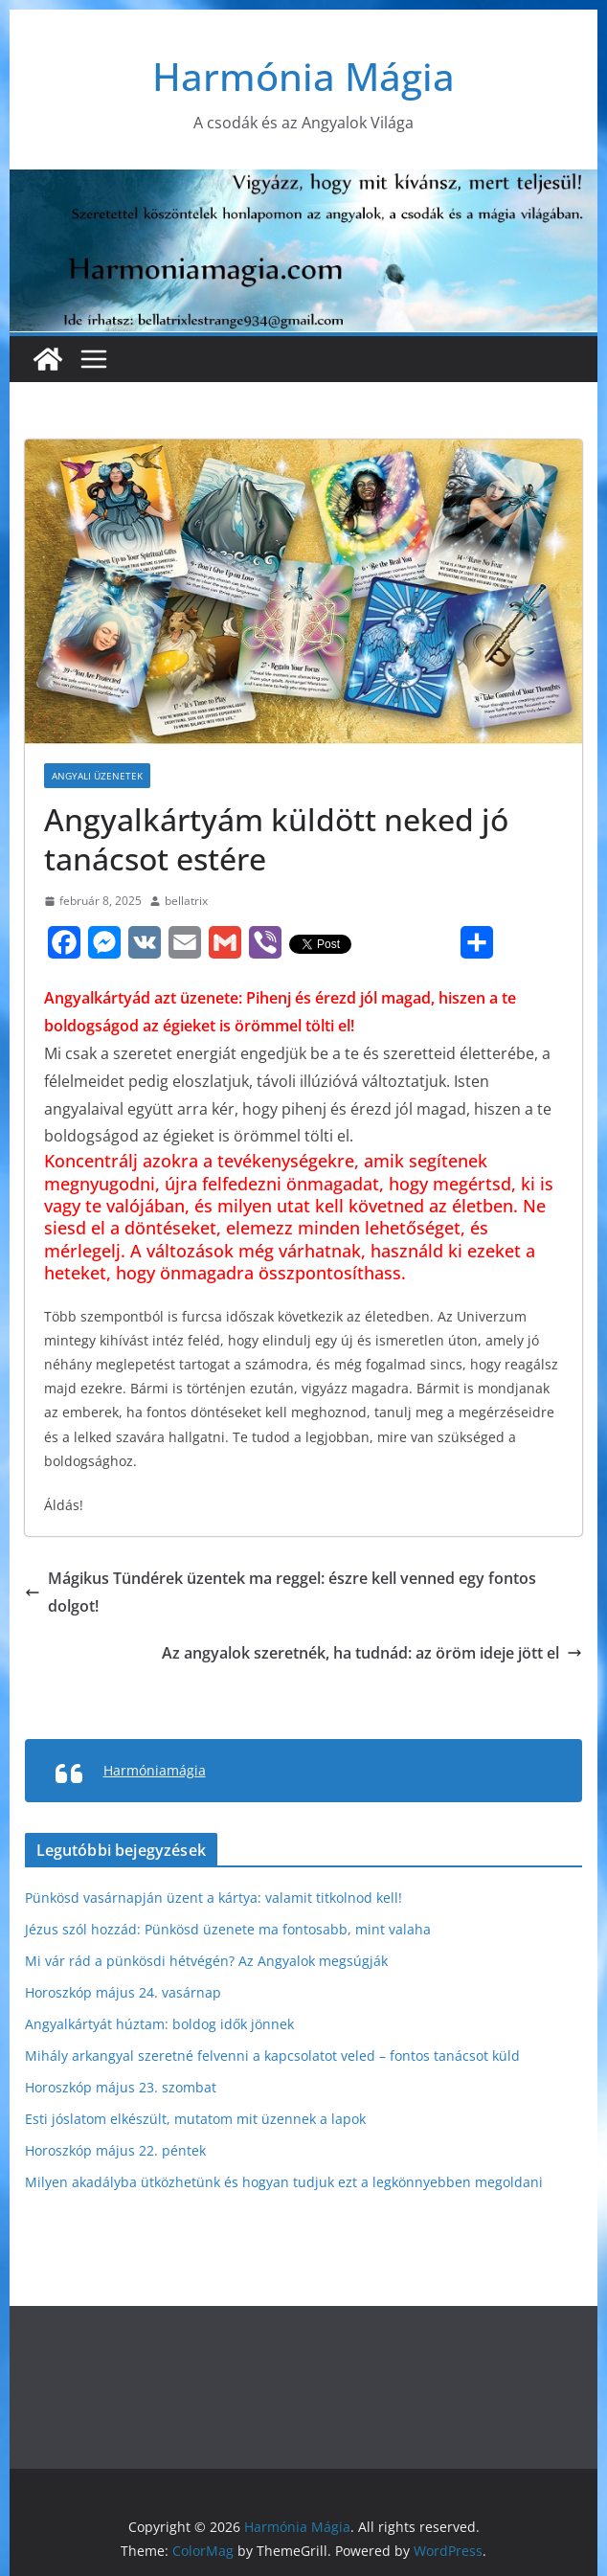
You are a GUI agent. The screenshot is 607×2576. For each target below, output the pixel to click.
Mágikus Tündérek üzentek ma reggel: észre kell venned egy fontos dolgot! (280, 1592)
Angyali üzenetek (97, 775)
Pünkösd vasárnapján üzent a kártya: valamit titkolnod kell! (213, 1897)
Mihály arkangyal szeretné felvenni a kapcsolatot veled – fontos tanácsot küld (272, 2055)
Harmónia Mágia (303, 76)
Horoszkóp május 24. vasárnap (123, 1992)
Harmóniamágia (154, 1770)
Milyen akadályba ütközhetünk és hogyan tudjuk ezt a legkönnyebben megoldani (284, 2182)
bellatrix (186, 901)
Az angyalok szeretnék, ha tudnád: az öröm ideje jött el (372, 1652)
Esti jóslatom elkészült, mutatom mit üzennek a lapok (195, 2119)
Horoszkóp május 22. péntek (115, 2150)
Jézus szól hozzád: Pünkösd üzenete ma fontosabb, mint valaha (228, 1929)
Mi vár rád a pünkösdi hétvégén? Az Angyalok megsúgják (206, 1961)
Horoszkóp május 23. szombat (120, 2087)
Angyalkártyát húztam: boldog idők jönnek (159, 2024)
